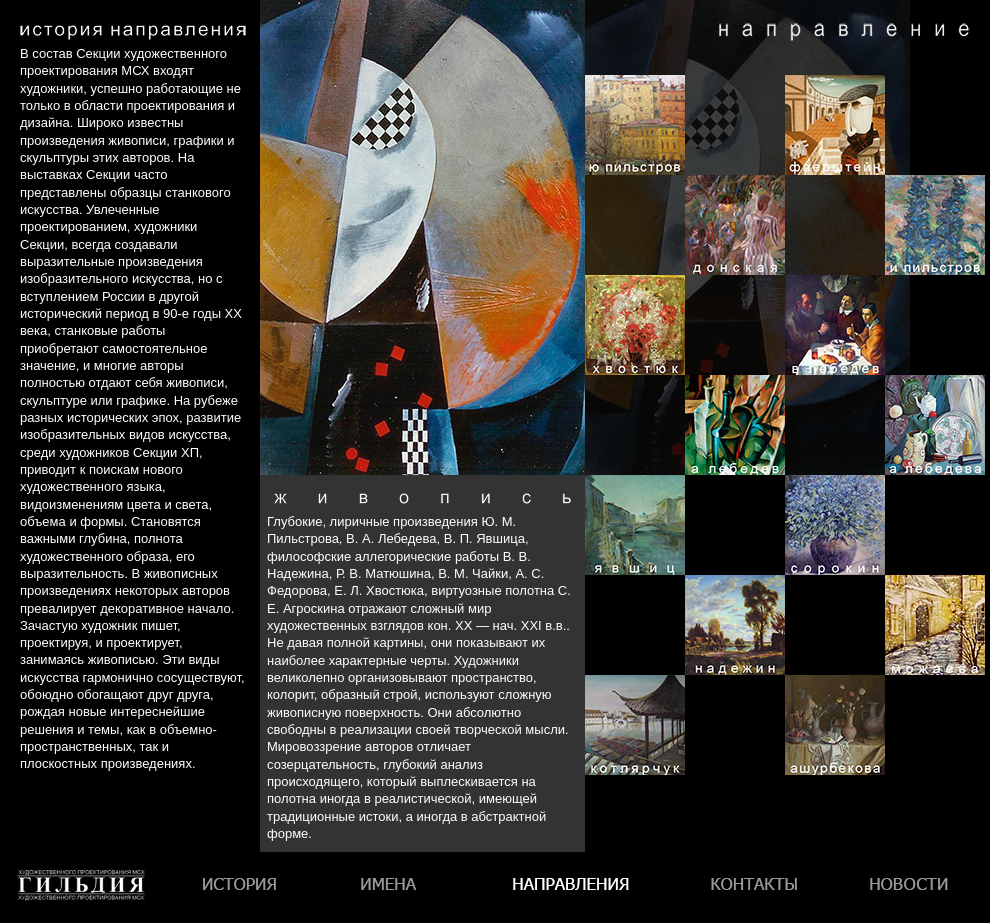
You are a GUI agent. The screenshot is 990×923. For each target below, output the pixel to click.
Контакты (751, 887)
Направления (569, 887)
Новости (909, 887)
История (242, 887)
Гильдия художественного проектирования (81, 922)
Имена (394, 887)
